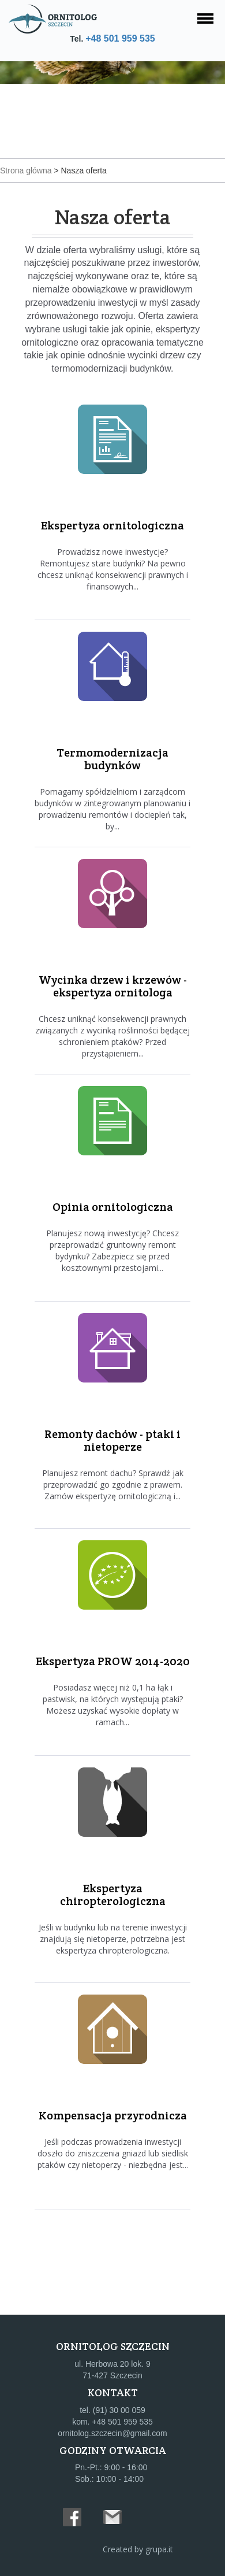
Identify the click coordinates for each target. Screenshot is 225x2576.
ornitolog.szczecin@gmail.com (112, 2433)
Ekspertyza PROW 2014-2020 (113, 1661)
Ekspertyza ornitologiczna (112, 525)
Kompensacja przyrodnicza (113, 2115)
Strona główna (26, 170)
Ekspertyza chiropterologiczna (113, 1894)
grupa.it (159, 2549)
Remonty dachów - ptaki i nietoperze (112, 1440)
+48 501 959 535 (120, 38)
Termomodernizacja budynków (112, 759)
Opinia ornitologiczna (112, 1206)
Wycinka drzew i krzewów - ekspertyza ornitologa (113, 986)
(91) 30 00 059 (119, 2410)
